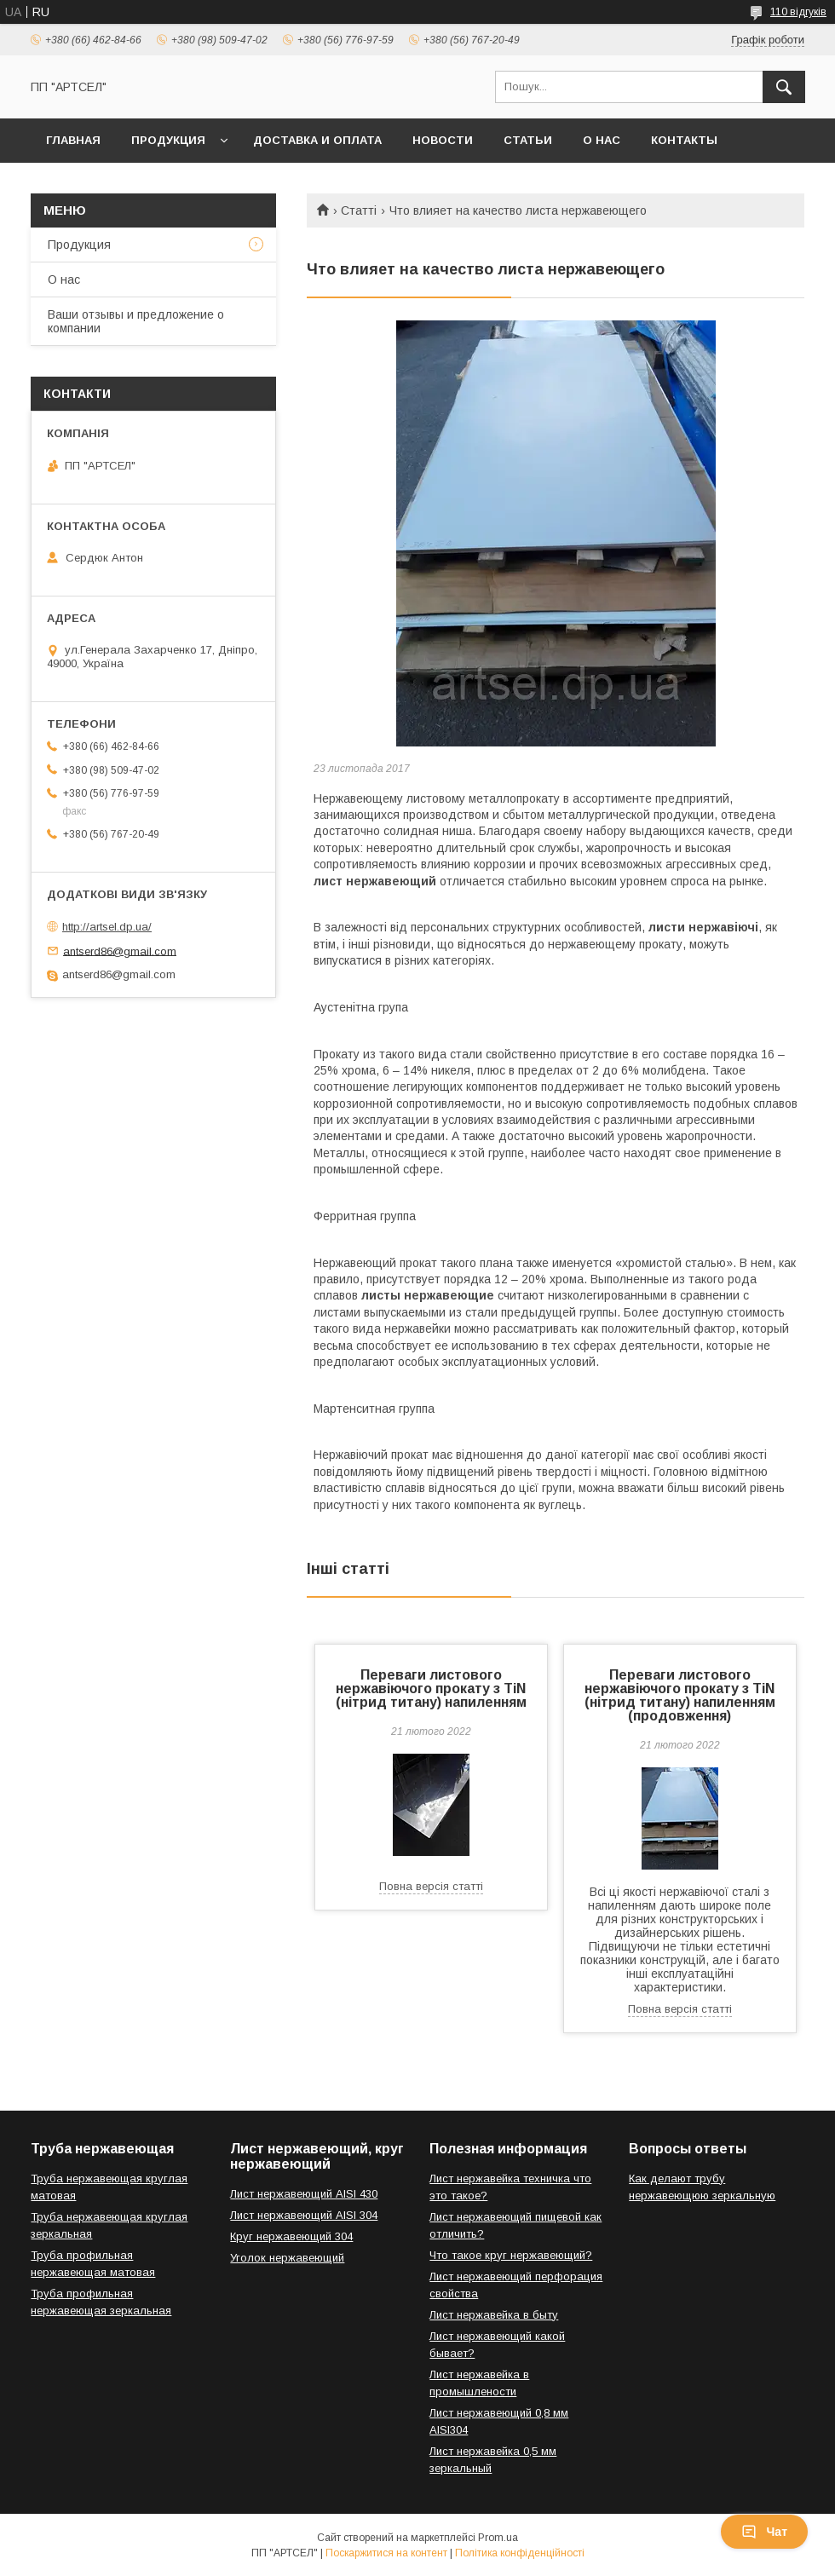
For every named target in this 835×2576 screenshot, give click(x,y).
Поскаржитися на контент (386, 2553)
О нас (601, 140)
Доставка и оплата (317, 140)
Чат (764, 2531)
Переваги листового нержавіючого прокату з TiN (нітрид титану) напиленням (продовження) (679, 1695)
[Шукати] (784, 87)
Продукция (168, 140)
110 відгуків (798, 12)
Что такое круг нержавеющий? (510, 2255)
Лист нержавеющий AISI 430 (303, 2193)
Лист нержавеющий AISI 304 (303, 2215)
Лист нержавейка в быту (493, 2314)
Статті (359, 210)
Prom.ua (498, 2538)
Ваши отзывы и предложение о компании (136, 321)
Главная (73, 140)
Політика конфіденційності (519, 2553)
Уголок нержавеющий (287, 2257)
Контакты (684, 140)
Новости (442, 140)
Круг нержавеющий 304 (291, 2236)
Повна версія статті (431, 1886)
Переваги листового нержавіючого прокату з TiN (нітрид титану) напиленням (431, 1688)
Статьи (528, 140)
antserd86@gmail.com (119, 950)
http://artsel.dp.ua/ (107, 926)
